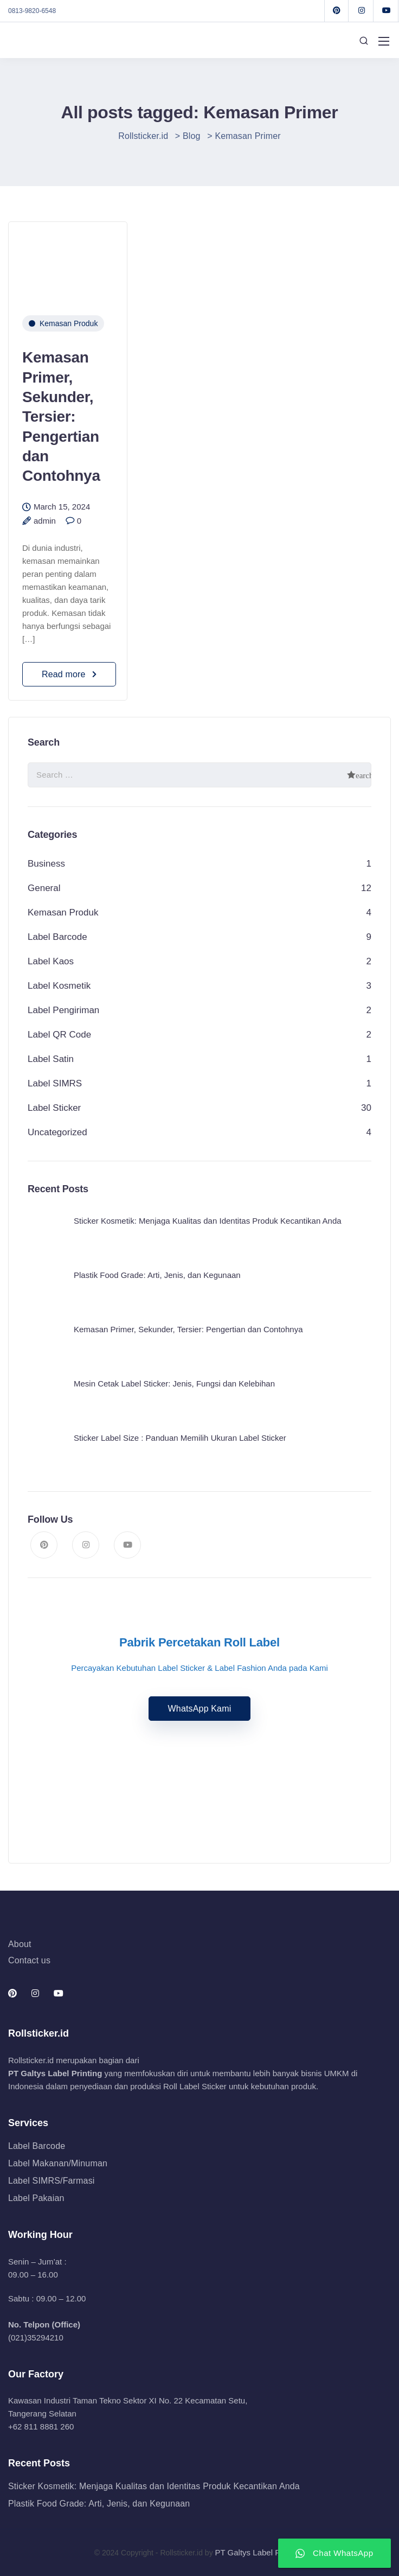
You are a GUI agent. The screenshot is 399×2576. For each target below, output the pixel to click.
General (44, 888)
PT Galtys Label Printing (55, 2073)
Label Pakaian (36, 2198)
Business (46, 863)
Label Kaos (51, 961)
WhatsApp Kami (199, 1708)
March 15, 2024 (62, 507)
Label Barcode (57, 937)
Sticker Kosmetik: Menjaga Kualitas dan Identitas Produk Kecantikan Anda (154, 2486)
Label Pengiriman (63, 1010)
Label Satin (51, 1059)
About (19, 1944)
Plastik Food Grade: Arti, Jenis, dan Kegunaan (99, 2503)
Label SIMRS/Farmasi (51, 2180)
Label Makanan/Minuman (57, 2163)
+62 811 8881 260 (41, 2426)
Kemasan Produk (69, 323)
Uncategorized (57, 1132)
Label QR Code (59, 1034)
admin (45, 521)
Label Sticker (54, 1108)
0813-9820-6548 (32, 11)
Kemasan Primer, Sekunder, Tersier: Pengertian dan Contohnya (61, 416)
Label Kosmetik (59, 986)
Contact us (29, 1960)
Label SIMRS (55, 1083)
